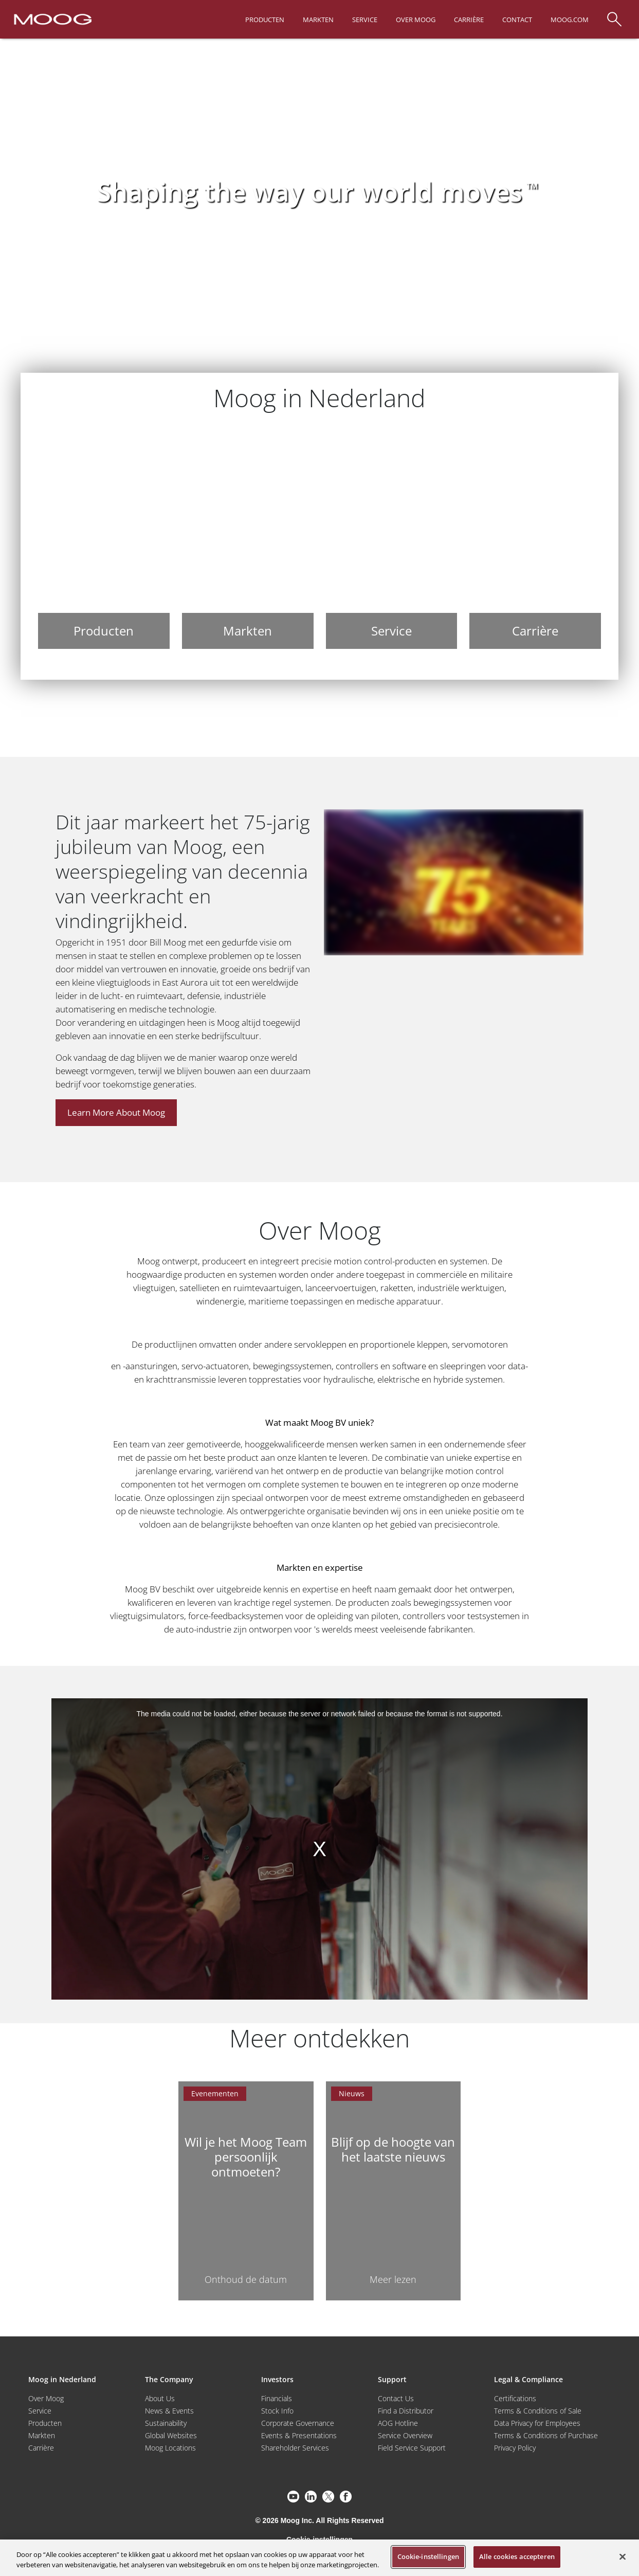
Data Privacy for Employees (537, 2423)
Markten (41, 2435)
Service (39, 2411)
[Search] (614, 14)
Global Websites (171, 2435)
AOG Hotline (398, 2423)
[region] (319, 2557)
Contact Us (396, 2398)
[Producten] (104, 539)
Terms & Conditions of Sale (537, 2411)
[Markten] (248, 539)
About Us (160, 2398)
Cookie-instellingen (428, 2556)
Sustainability (166, 2423)
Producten (45, 2423)
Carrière (41, 2448)
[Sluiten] (622, 2556)
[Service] (392, 539)
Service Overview (405, 2435)
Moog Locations (170, 2448)
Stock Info (277, 2411)
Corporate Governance (297, 2423)
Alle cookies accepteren (517, 2556)
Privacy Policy (515, 2448)
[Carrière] (535, 539)
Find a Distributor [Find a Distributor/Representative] (405, 2411)
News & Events (169, 2411)
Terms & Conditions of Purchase (546, 2435)
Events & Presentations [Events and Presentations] (299, 2435)
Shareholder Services (295, 2448)
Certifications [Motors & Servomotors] (515, 2398)
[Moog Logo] (52, 18)
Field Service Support (412, 2448)
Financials (276, 2398)
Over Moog (46, 2398)
